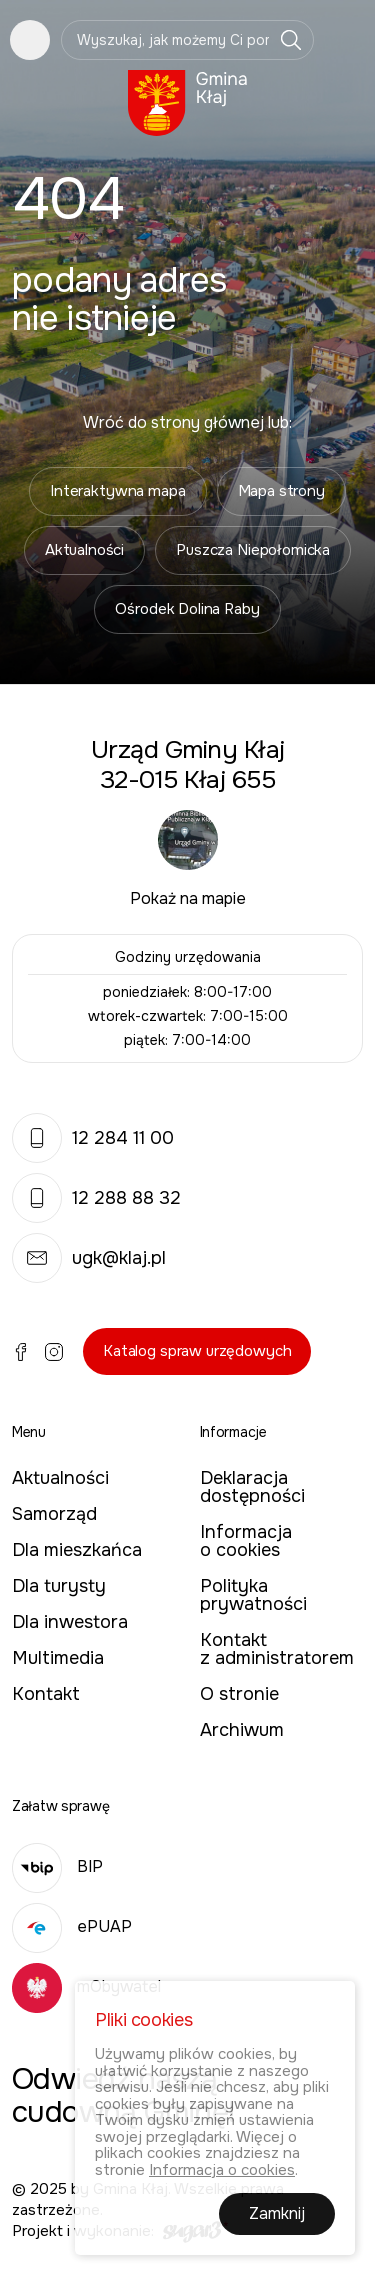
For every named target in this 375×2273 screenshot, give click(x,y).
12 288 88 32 (96, 1198)
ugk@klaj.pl (89, 1258)
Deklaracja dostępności (252, 1487)
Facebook (21, 1352)
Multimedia (58, 1658)
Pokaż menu (30, 40)
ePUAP (72, 1926)
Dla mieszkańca (77, 1550)
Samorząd (54, 1514)
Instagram (54, 1352)
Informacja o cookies (246, 1541)
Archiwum (242, 1730)
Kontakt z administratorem (277, 1649)
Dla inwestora (70, 1622)
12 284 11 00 (93, 1138)
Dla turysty (59, 1586)
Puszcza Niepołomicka (253, 550)
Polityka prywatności (253, 1595)
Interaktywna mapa (117, 491)
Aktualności (84, 550)
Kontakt (46, 1694)
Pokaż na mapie (188, 898)
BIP (57, 1866)
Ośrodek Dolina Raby (187, 609)
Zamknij (277, 2214)
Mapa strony (281, 491)
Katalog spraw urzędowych (197, 1351)
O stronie (239, 1694)
